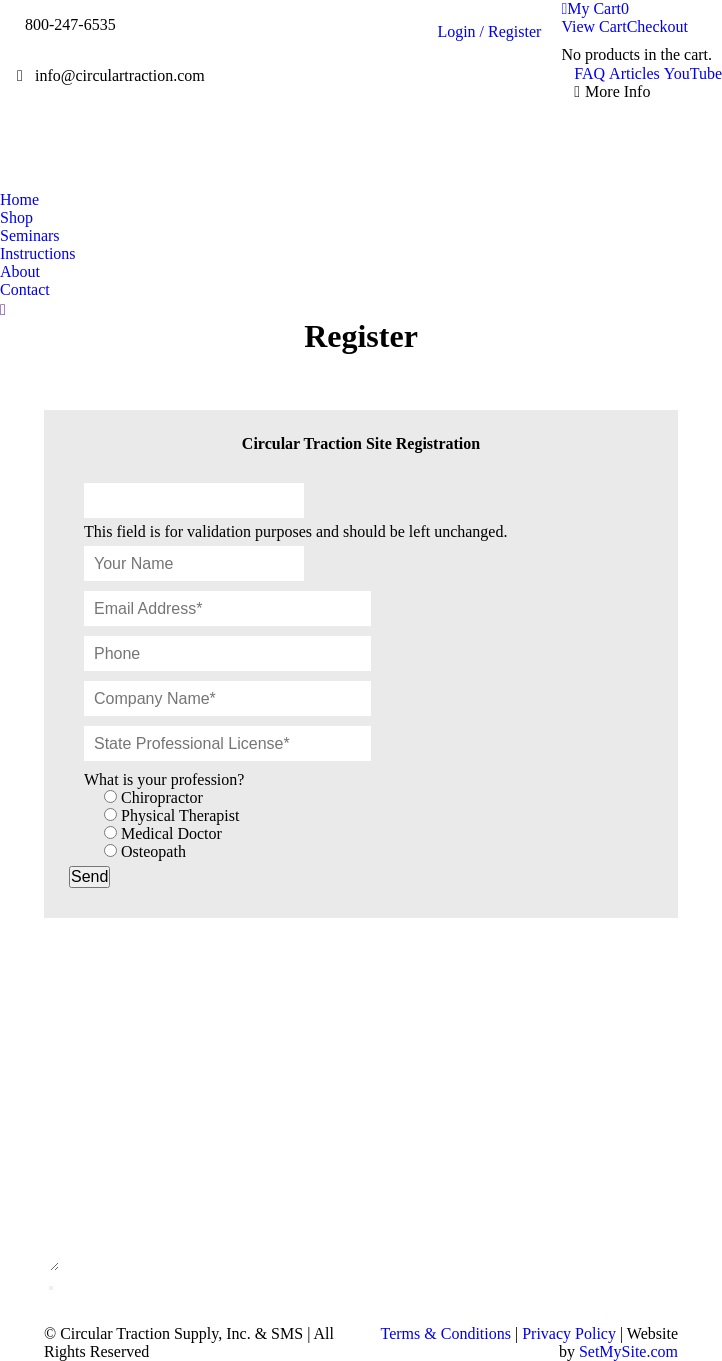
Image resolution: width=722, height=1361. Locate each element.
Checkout (657, 26)
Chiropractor (162, 797)
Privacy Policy (569, 1333)
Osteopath (153, 851)
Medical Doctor (171, 833)
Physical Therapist (180, 815)
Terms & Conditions (446, 1333)
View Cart (593, 26)
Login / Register (489, 31)
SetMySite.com (628, 1351)
